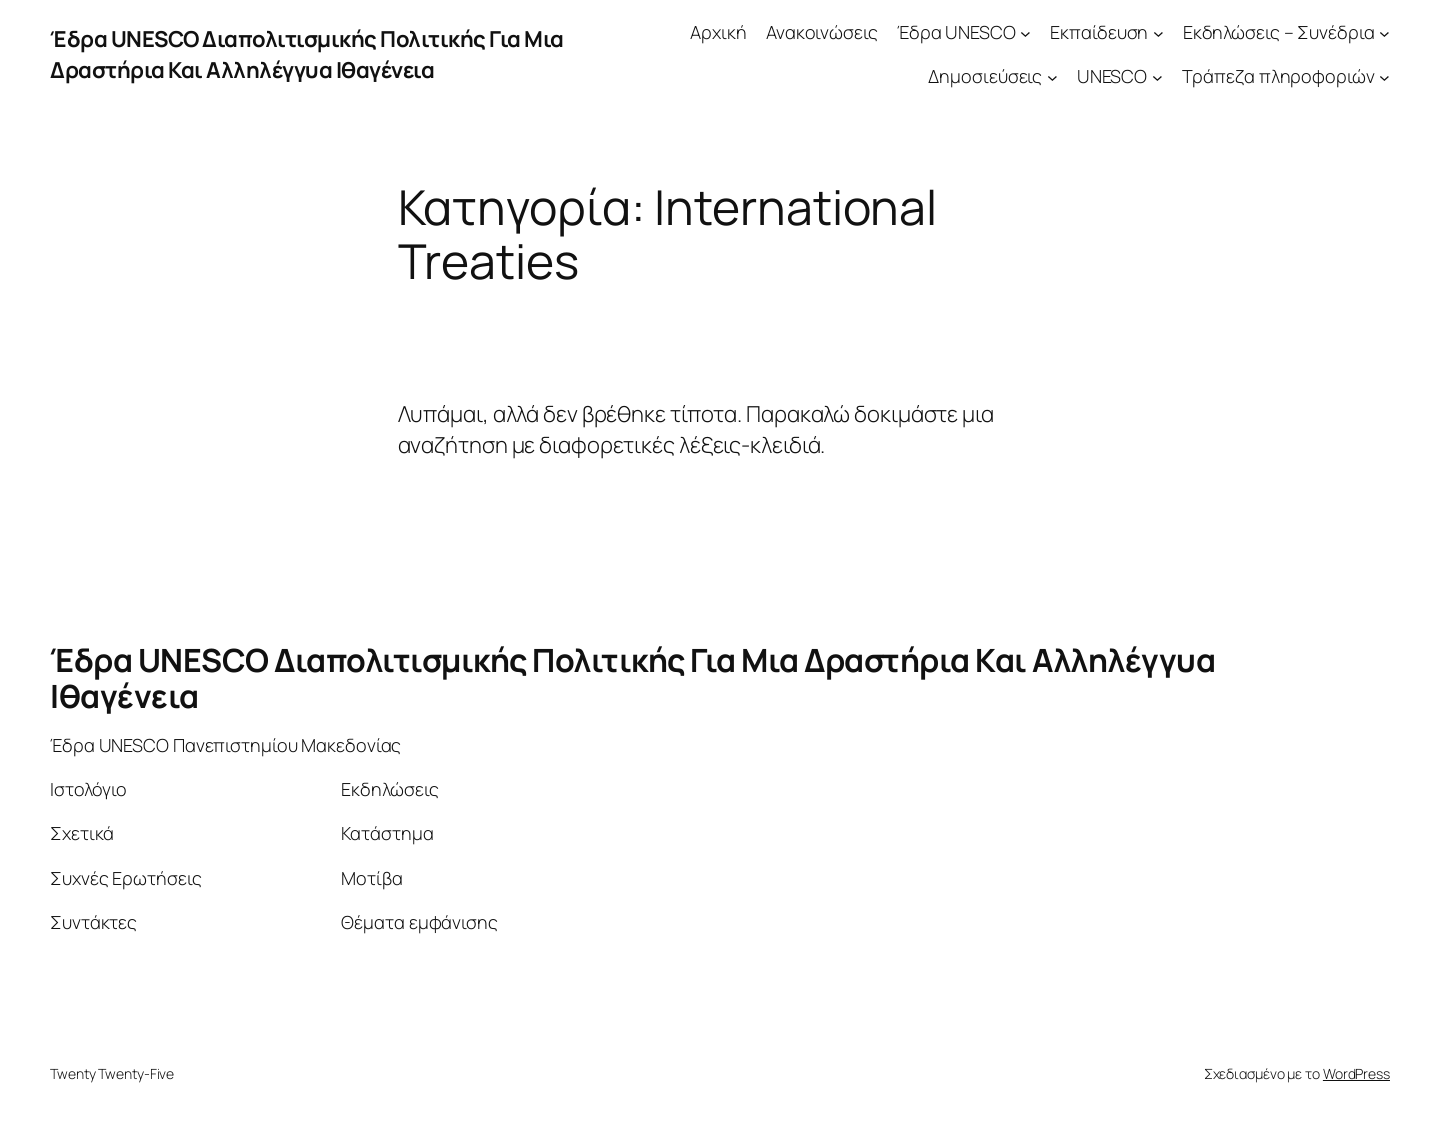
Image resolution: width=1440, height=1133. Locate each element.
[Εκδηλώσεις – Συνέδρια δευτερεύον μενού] (1384, 32)
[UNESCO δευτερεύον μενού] (1157, 77)
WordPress (1356, 1073)
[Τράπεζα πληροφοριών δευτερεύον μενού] (1384, 77)
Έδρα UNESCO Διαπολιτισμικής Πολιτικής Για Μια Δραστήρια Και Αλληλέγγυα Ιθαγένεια (307, 54)
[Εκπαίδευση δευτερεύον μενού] (1158, 32)
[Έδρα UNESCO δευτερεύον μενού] (1025, 32)
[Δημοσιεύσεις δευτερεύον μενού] (1052, 77)
